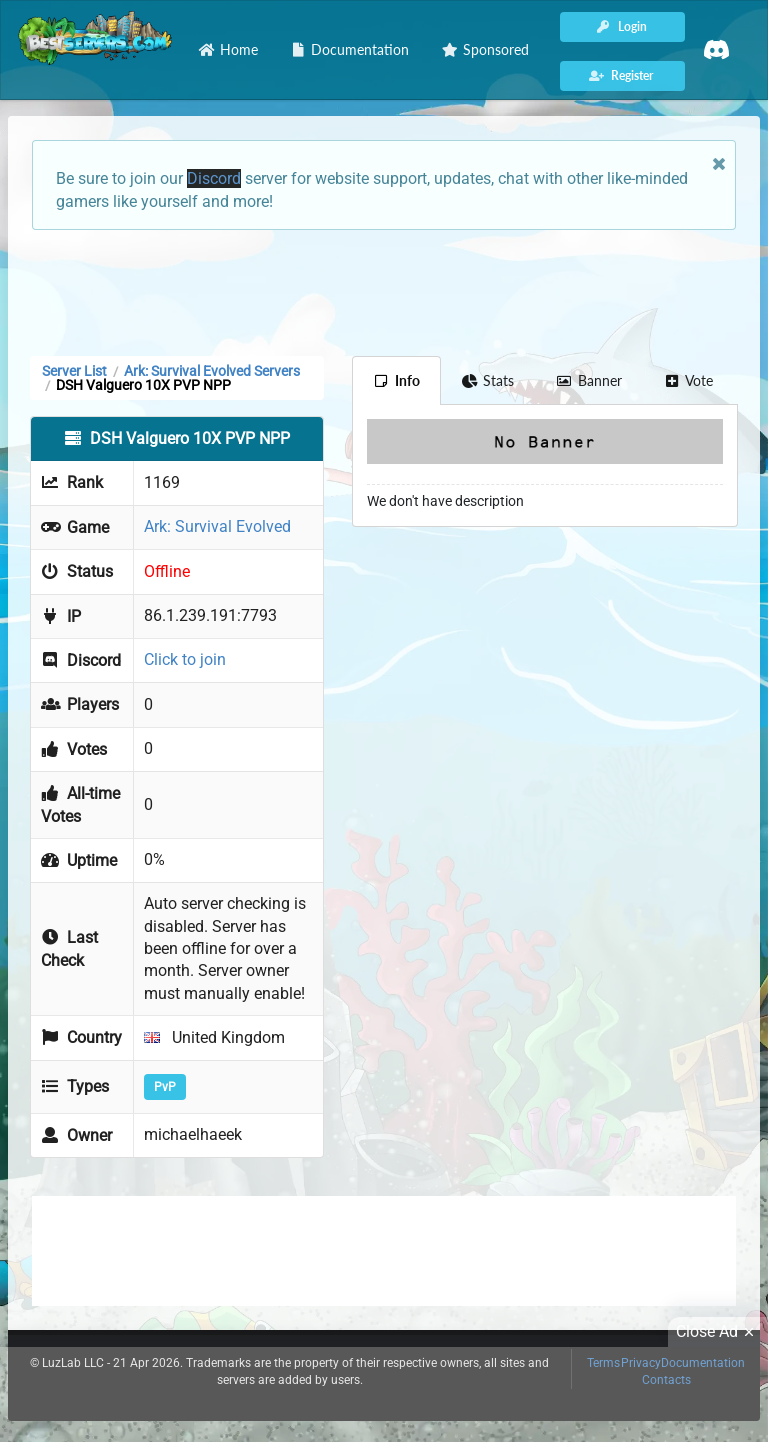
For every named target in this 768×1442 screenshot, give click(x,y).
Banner (589, 380)
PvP (165, 1087)
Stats (488, 380)
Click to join (185, 659)
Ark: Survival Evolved (217, 526)
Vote (689, 380)
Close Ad (718, 1332)
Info (396, 380)
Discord (214, 178)
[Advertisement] (384, 291)
